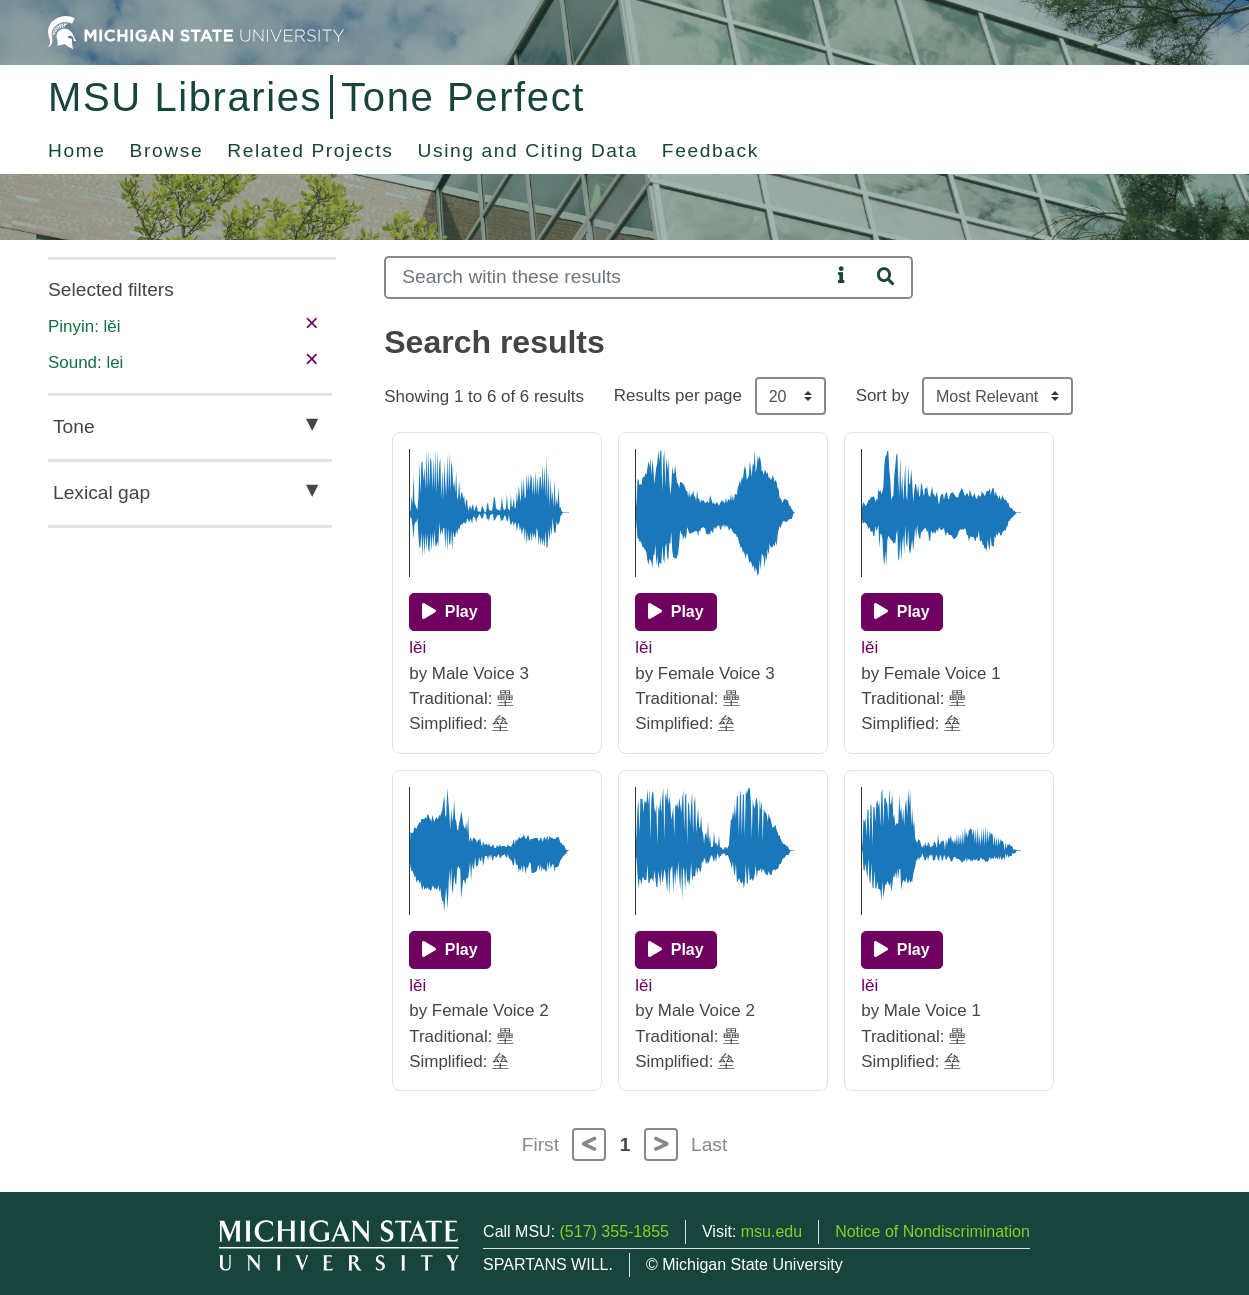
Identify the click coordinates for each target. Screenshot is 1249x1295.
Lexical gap (101, 492)
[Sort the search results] (997, 396)
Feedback (710, 150)
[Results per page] (790, 396)
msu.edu (771, 1231)
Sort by (883, 395)
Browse (167, 150)
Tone (74, 426)
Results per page (678, 395)
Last (709, 1144)
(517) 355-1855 (614, 1231)
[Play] (449, 612)
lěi (417, 647)
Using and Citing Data (528, 150)
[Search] (607, 277)
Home (77, 150)
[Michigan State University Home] (196, 31)
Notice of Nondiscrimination (932, 1231)
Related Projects (310, 150)
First (540, 1144)
